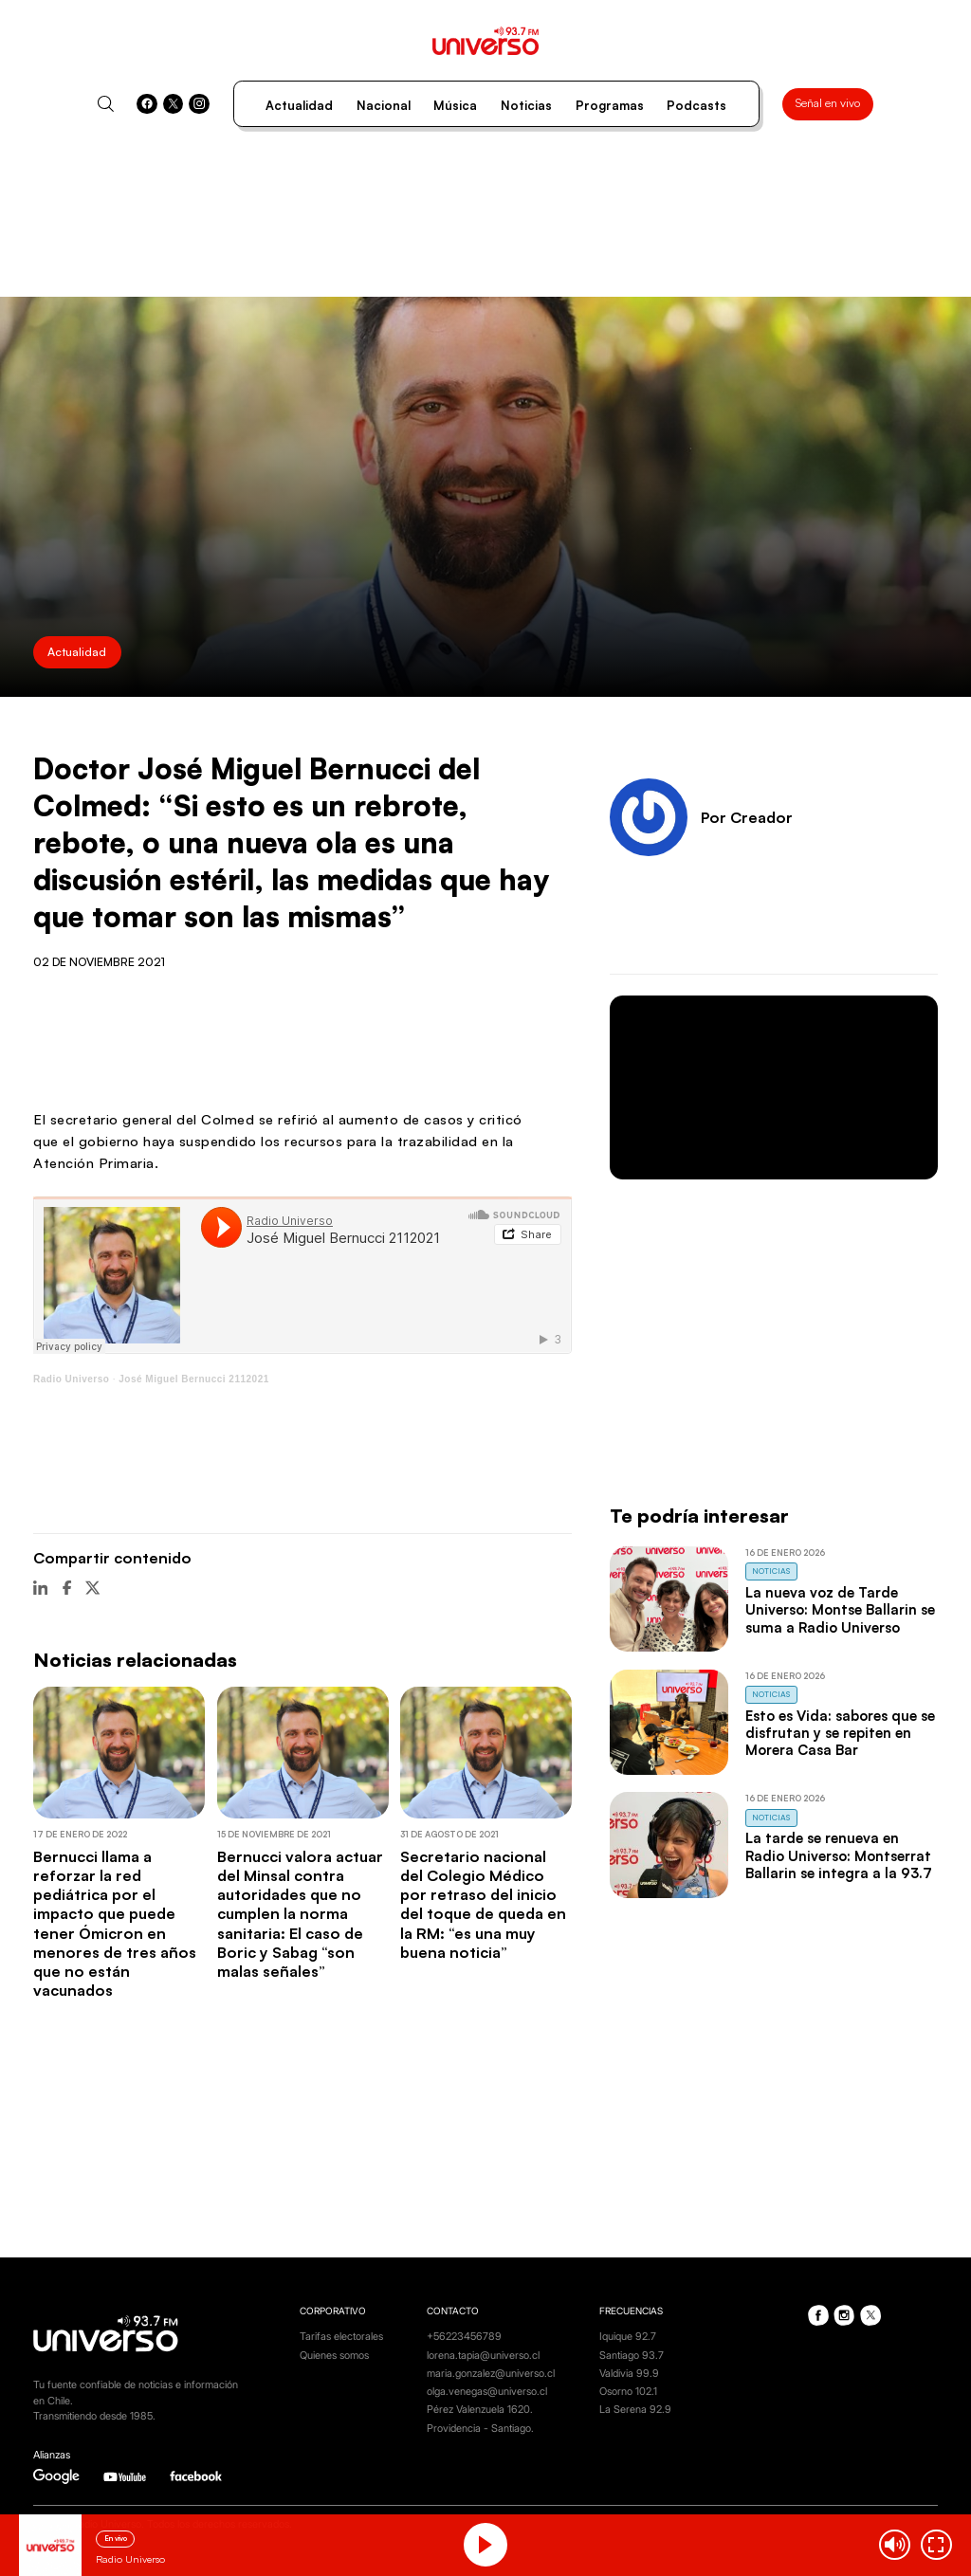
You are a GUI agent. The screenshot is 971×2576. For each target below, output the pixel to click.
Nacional (384, 105)
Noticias (526, 105)
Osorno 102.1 (628, 2391)
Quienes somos (334, 2355)
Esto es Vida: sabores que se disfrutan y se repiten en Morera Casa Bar (840, 1733)
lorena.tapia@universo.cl (483, 2355)
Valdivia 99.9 (629, 2373)
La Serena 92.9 (635, 2409)
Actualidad (299, 105)
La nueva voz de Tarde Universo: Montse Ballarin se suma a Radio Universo (840, 1609)
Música (455, 105)
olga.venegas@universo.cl (487, 2391)
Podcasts (696, 105)
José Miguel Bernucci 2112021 (194, 1379)
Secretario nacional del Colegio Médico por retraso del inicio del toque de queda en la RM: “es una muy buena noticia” (483, 1904)
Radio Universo (71, 1379)
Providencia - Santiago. (480, 2428)
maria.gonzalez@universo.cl (491, 2373)
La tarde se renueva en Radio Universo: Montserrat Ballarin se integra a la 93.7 (838, 1855)
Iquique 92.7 (627, 2336)
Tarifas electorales (341, 2336)
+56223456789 (464, 2336)
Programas (610, 105)
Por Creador (747, 817)
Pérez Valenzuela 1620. (480, 2409)
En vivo (115, 2538)
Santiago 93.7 (631, 2355)
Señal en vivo (828, 103)
